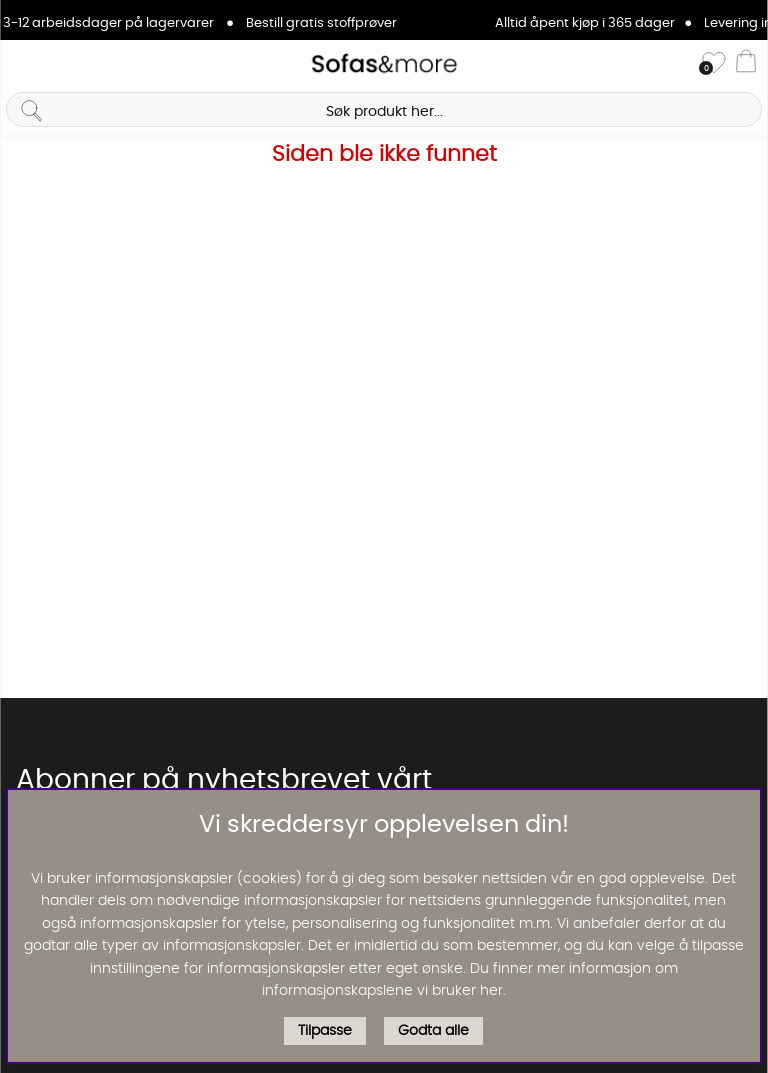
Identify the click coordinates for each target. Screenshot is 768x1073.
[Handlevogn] (746, 64)
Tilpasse (325, 1031)
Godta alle (433, 1031)
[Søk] (383, 109)
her (491, 991)
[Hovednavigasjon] (23, 64)
